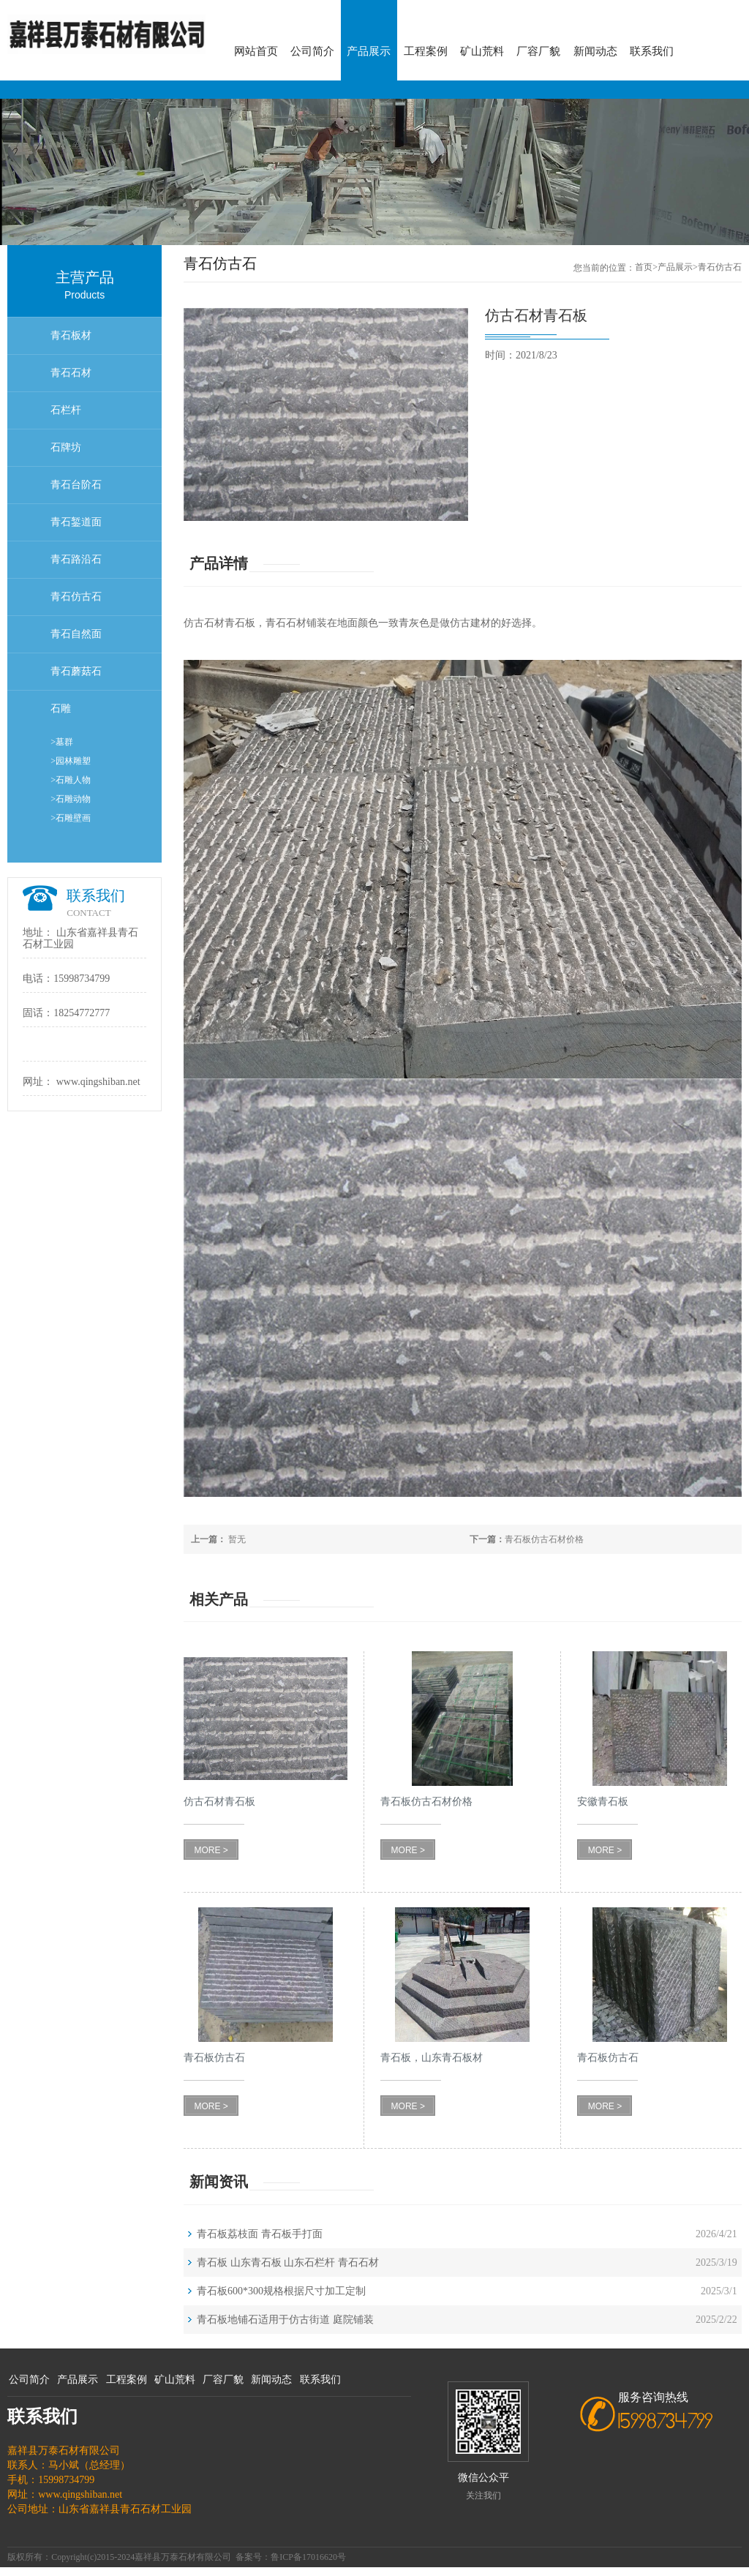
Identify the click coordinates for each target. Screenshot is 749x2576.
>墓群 (61, 742)
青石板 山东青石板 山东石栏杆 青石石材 (288, 2262)
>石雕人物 (70, 780)
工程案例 (426, 51)
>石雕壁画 (70, 818)
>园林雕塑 (70, 761)
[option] (374, 172)
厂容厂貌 (538, 51)
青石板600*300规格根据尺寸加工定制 (281, 2291)
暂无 (218, 1539)
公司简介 (312, 51)
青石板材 (70, 335)
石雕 (60, 708)
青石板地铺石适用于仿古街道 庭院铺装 (285, 2319)
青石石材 (70, 372)
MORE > (210, 1850)
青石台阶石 (76, 484)
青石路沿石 (76, 559)
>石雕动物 (70, 799)
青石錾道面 (76, 522)
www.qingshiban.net (98, 1081)
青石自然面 (76, 633)
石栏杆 (65, 410)
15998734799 (81, 978)
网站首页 (256, 51)
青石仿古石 (76, 596)
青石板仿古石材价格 (527, 1539)
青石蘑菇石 (76, 671)
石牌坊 (65, 447)
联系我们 (652, 51)
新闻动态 (595, 51)
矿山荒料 (482, 51)
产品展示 (369, 51)
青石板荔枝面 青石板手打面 (260, 2233)
